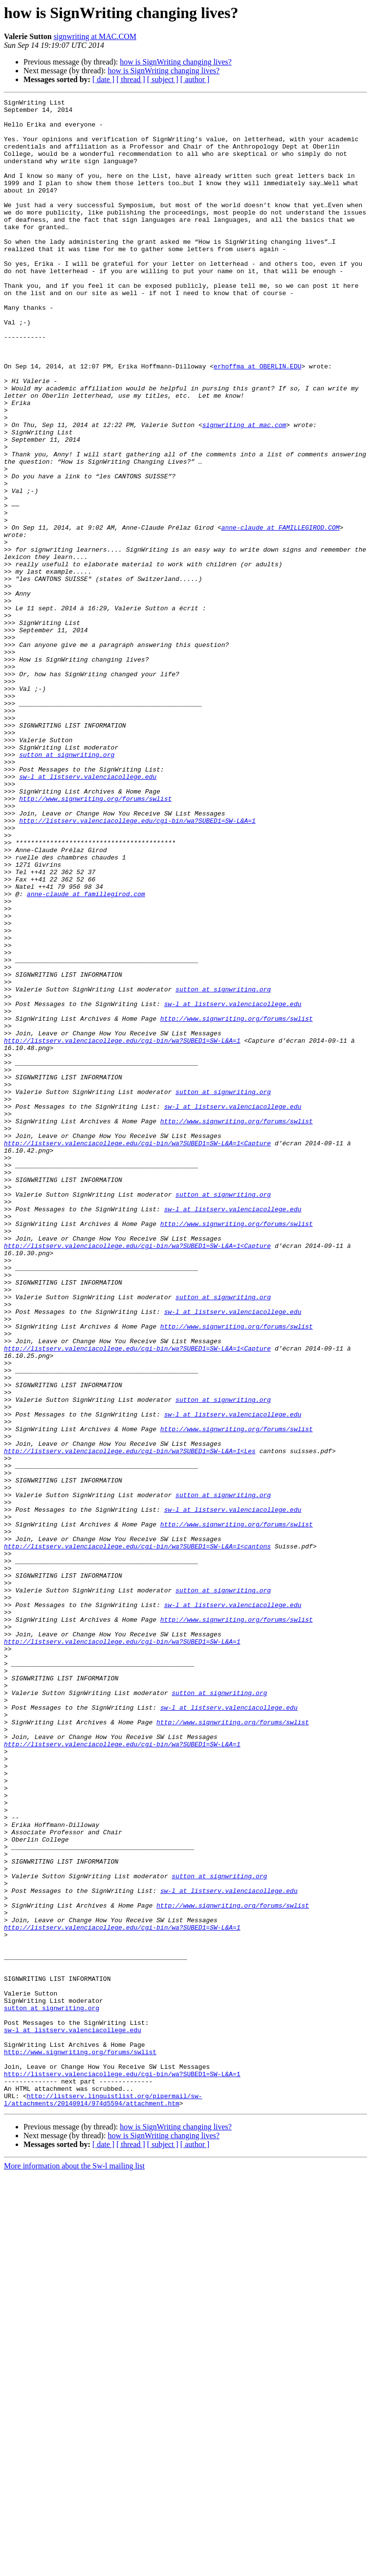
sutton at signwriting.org (66, 886)
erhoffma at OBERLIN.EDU (257, 420)
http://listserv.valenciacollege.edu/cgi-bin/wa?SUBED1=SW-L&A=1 (137, 965)
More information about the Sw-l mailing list (74, 2567)
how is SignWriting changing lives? (176, 62)
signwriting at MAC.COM (95, 36)
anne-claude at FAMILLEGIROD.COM (280, 613)
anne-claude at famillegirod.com (86, 1053)
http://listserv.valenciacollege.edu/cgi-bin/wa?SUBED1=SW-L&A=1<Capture (137, 1352)
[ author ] (195, 79)
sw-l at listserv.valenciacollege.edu (87, 912)
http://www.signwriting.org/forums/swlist (95, 939)
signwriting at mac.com (244, 490)
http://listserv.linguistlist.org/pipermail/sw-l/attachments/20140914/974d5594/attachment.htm (103, 2500)
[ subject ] (162, 79)
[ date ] (103, 79)
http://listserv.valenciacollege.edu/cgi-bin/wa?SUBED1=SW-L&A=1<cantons (137, 1836)
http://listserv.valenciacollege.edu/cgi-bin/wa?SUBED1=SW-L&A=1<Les (130, 1721)
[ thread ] (130, 79)
